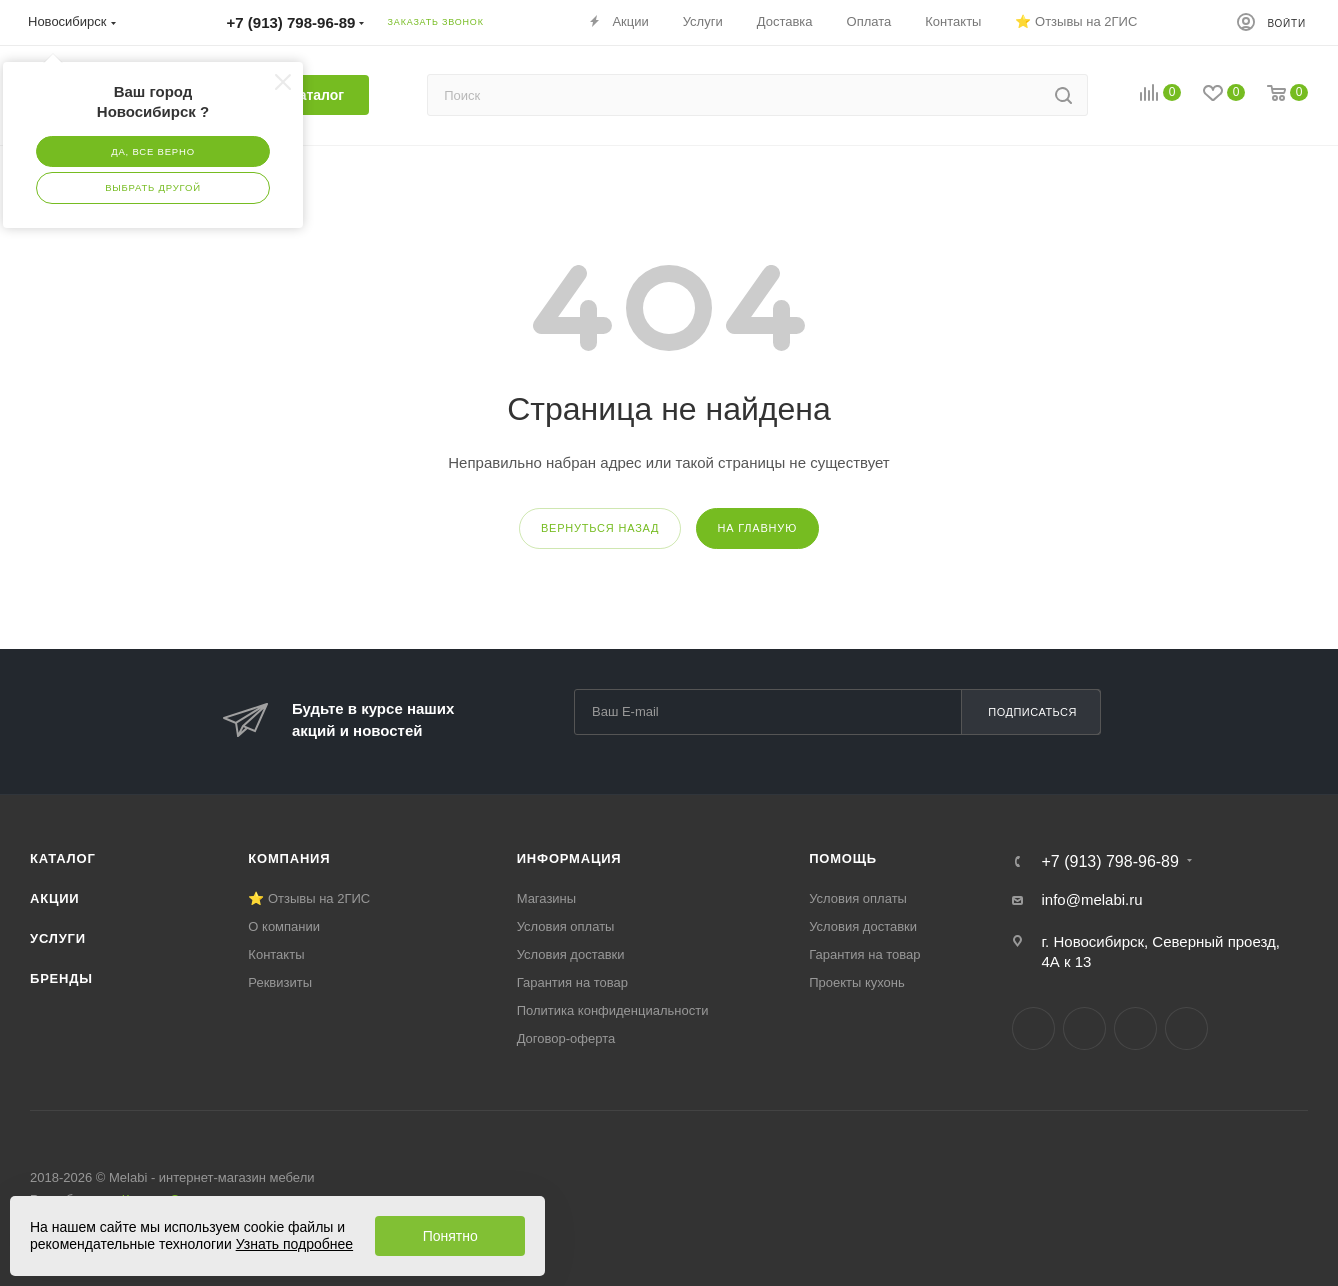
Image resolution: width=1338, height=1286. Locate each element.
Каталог (63, 858)
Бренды (61, 978)
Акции (55, 898)
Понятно (450, 1236)
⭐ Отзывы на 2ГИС (309, 898)
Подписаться (1032, 712)
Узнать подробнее (294, 1244)
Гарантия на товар (572, 982)
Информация (569, 858)
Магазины (547, 898)
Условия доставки (571, 954)
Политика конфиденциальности (613, 1010)
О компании (284, 926)
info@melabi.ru (1091, 899)
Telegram (1084, 1028)
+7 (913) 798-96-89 (1109, 862)
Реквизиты (280, 982)
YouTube (1135, 1028)
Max (1186, 1028)
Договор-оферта (566, 1038)
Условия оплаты (566, 926)
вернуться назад (600, 528)
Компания (289, 858)
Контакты (276, 954)
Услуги (58, 938)
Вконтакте (1033, 1028)
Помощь (843, 858)
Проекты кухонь (857, 982)
